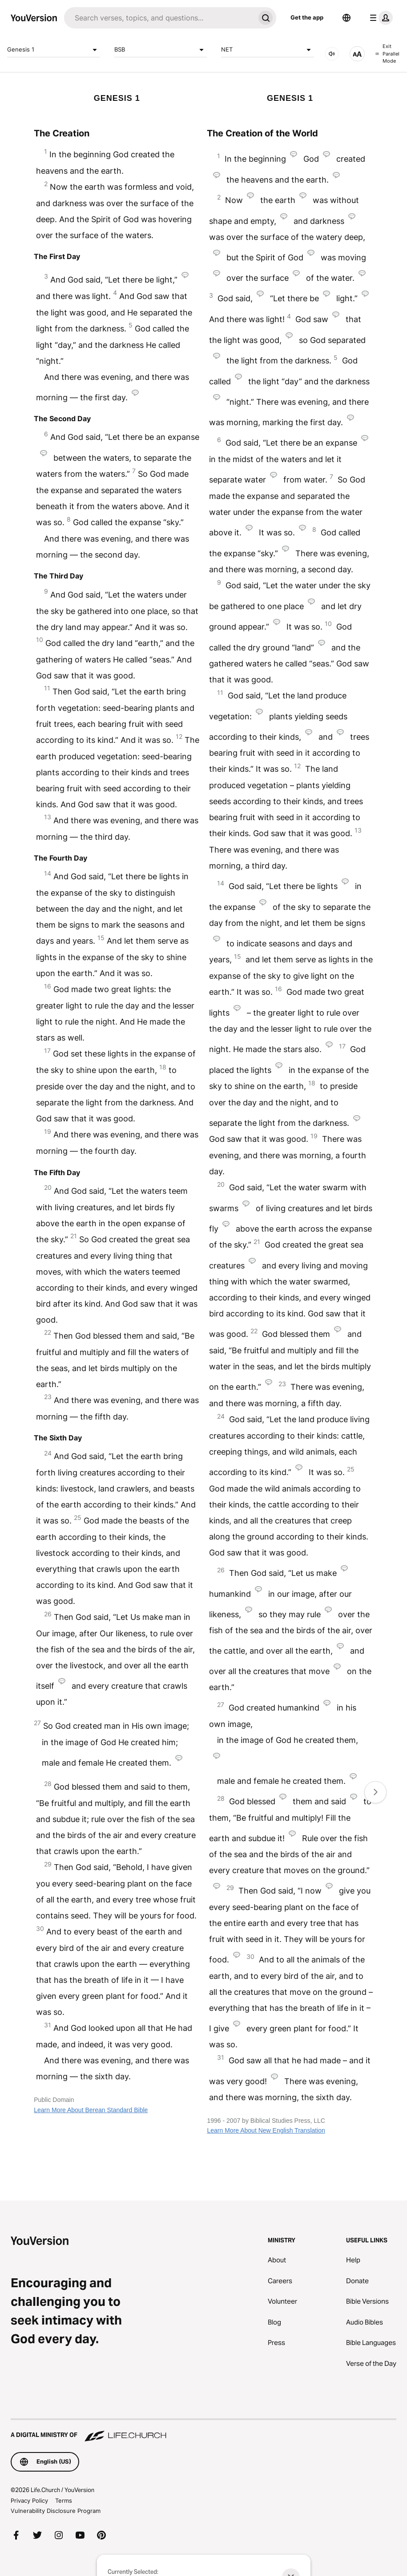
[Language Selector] (346, 18)
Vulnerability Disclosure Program (56, 2510)
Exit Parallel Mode (387, 53)
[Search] (159, 18)
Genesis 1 (53, 49)
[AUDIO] (332, 54)
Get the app (306, 17)
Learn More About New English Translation (266, 2130)
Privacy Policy (29, 2500)
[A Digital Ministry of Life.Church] (203, 2430)
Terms (63, 2500)
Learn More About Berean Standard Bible (91, 2109)
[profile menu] (379, 18)
